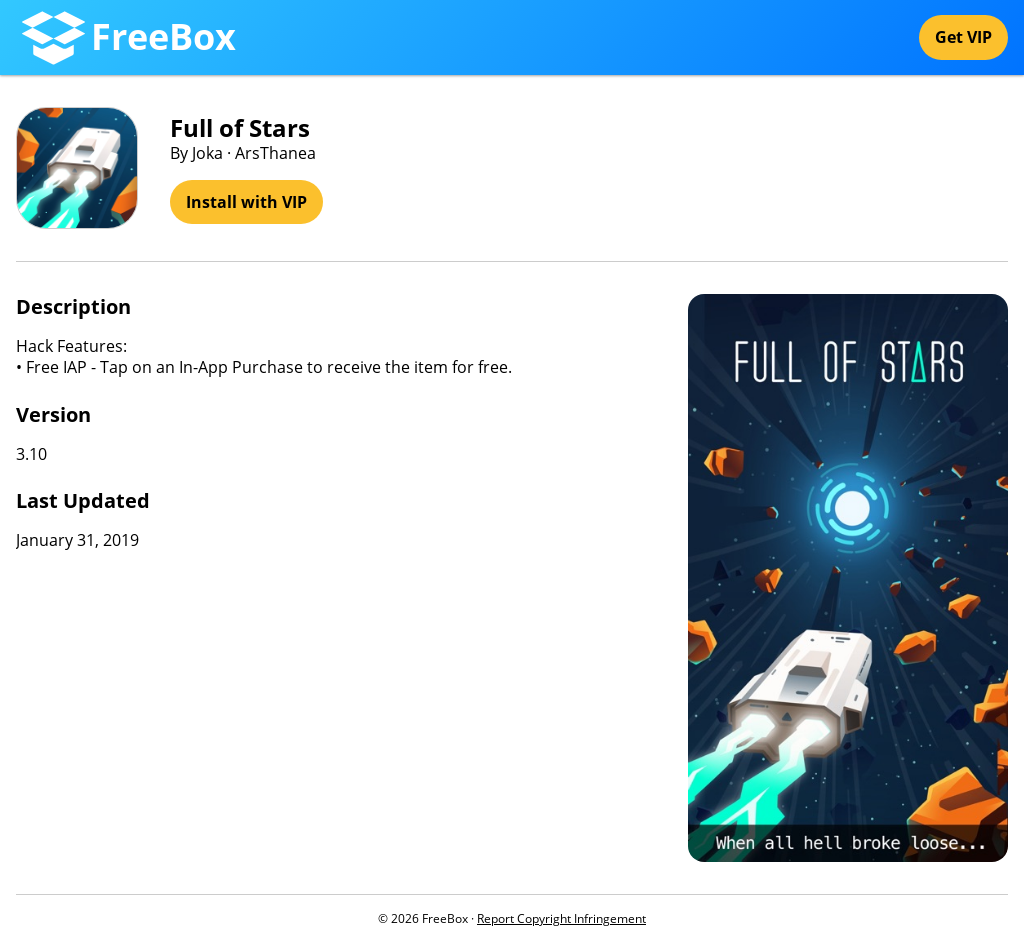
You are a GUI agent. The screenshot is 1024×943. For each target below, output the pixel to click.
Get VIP (963, 37)
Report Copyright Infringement (561, 918)
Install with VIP (246, 202)
